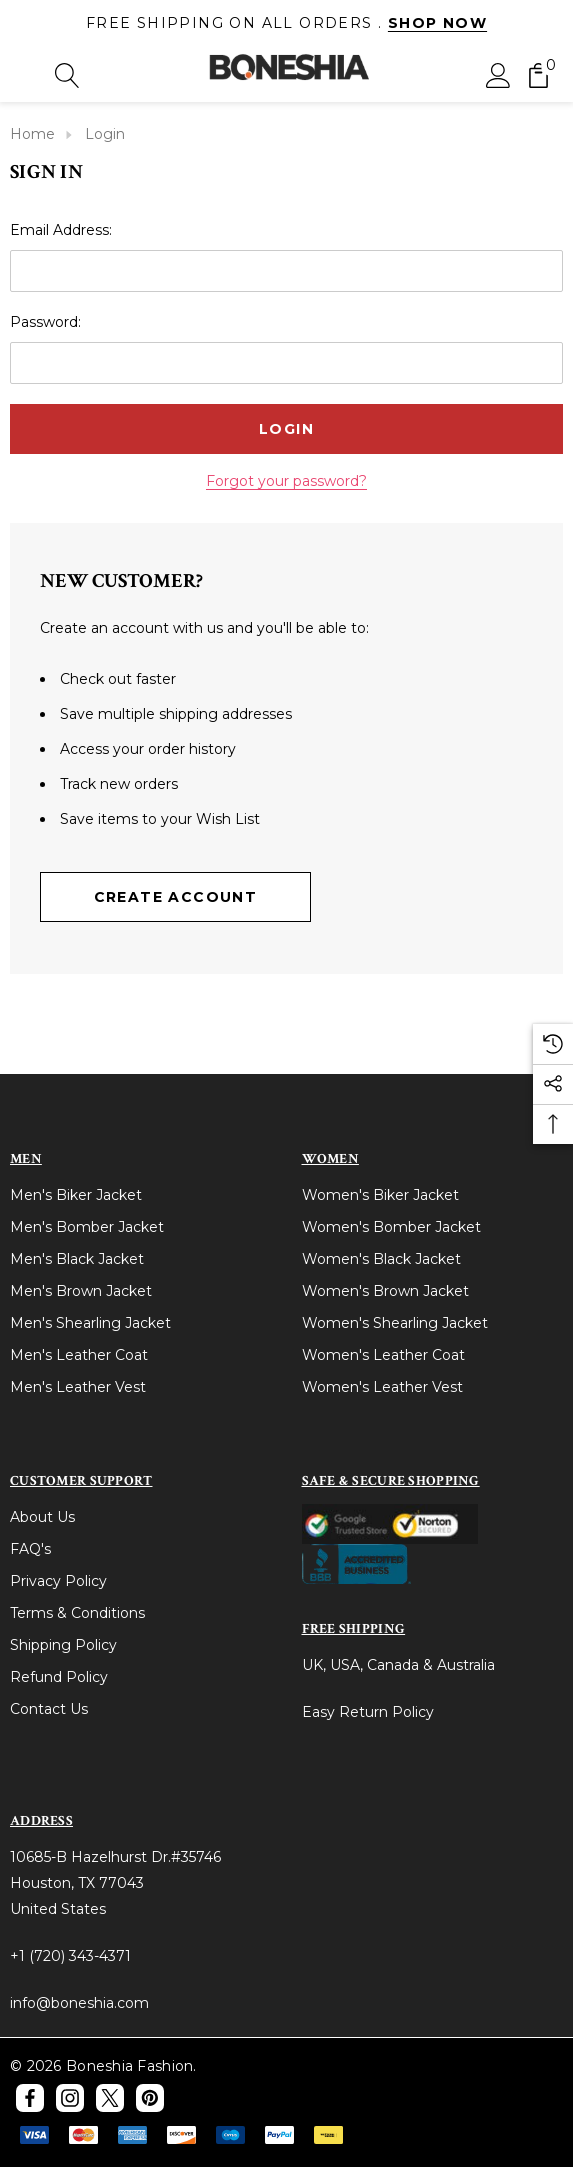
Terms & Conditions (77, 1612)
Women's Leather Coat (383, 1354)
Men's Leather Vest (78, 1386)
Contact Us (49, 1708)
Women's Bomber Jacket (391, 1226)
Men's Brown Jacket (81, 1290)
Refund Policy (59, 1676)
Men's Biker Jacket (76, 1194)
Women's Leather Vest (382, 1386)
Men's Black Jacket (77, 1258)
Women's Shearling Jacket (395, 1322)
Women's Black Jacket (381, 1258)
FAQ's (30, 1548)
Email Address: (61, 229)
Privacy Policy (58, 1580)
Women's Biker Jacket (380, 1194)
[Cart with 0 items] (538, 73)
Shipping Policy (63, 1644)
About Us (42, 1516)
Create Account (176, 896)
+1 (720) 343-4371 (70, 1955)
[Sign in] (498, 73)
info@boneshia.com (79, 2002)
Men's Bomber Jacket (87, 1226)
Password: (45, 321)
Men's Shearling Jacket (90, 1322)
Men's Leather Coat (79, 1354)
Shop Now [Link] (437, 23)
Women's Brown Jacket (385, 1290)
